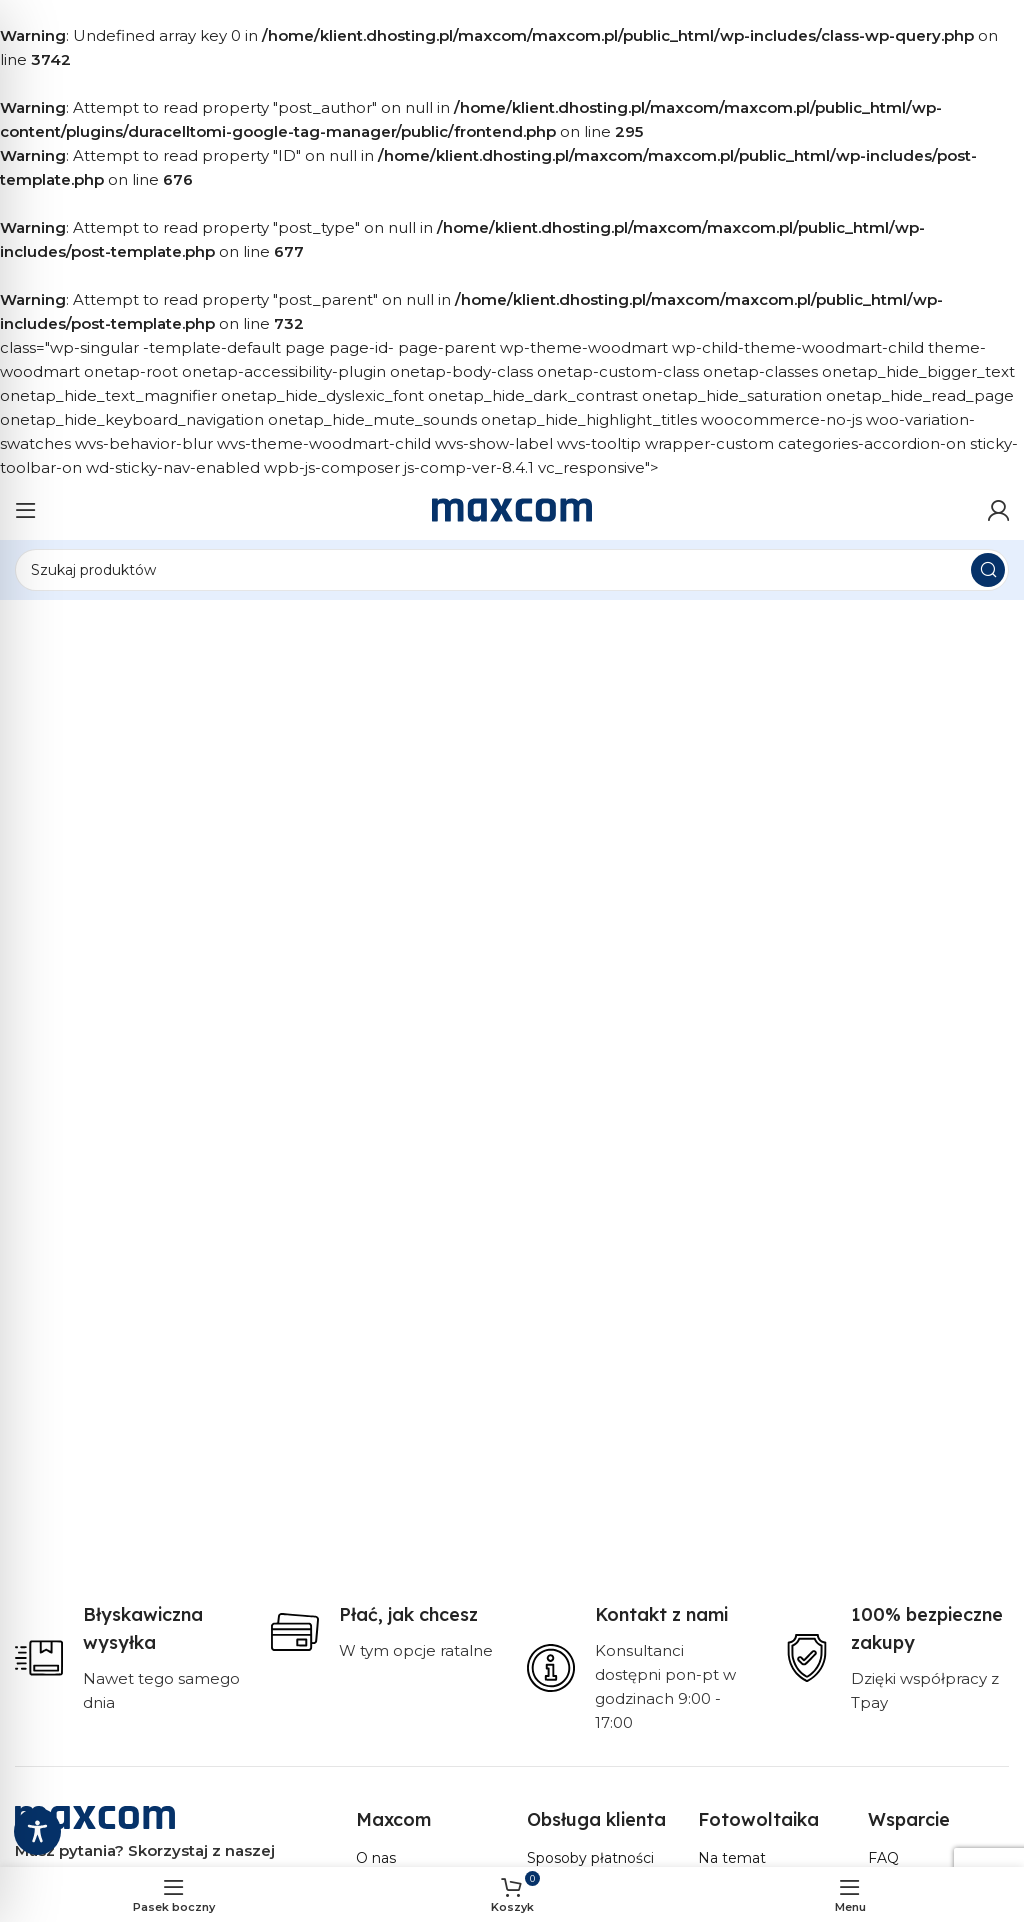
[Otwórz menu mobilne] (26, 510)
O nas (376, 1858)
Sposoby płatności (590, 1858)
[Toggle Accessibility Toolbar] (37, 1831)
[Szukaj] (512, 570)
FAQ (883, 1858)
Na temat (732, 1858)
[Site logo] (512, 508)
